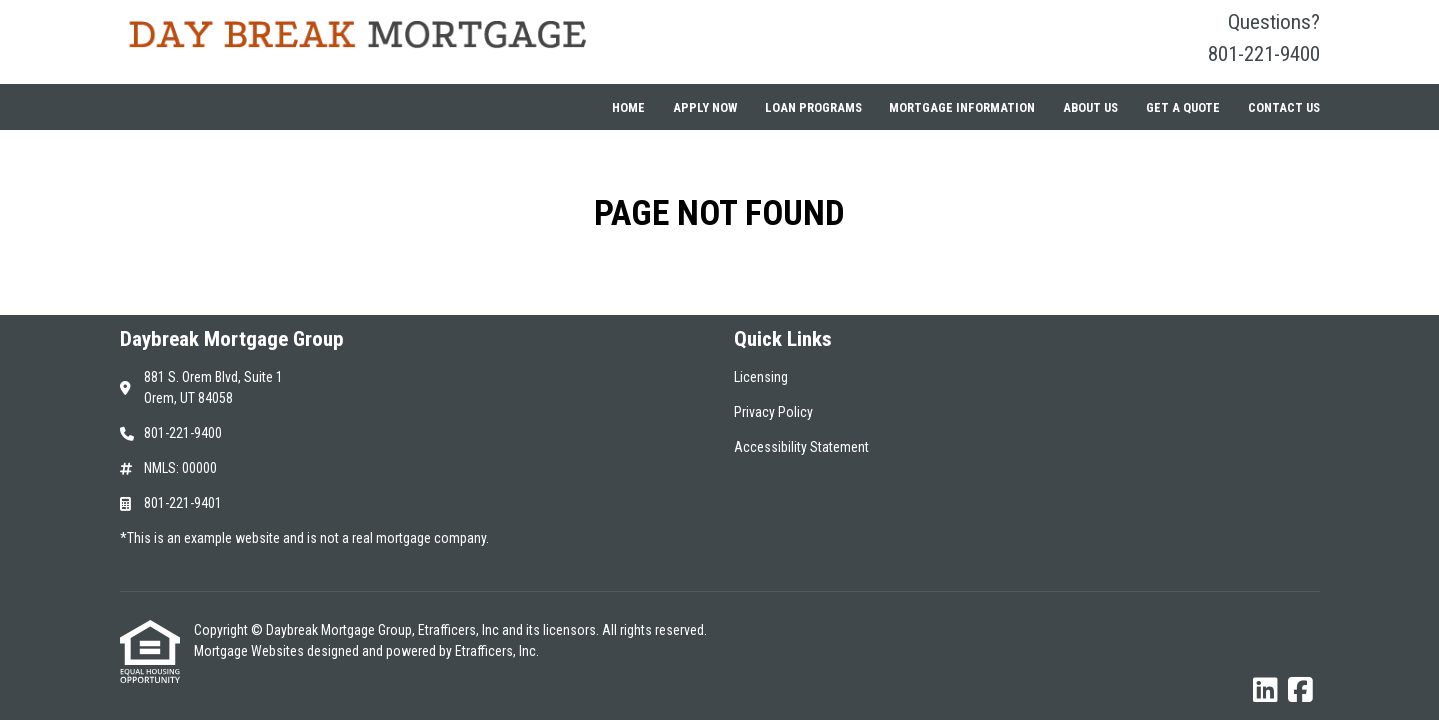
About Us (1090, 107)
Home (628, 107)
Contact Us (1284, 107)
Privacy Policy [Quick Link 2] (773, 412)
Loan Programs (813, 107)
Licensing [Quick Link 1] (761, 377)
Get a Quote (1183, 107)
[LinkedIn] (1265, 691)
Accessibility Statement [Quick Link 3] (801, 447)
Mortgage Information (962, 107)
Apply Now (705, 107)
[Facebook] (1300, 691)
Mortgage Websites (250, 651)
